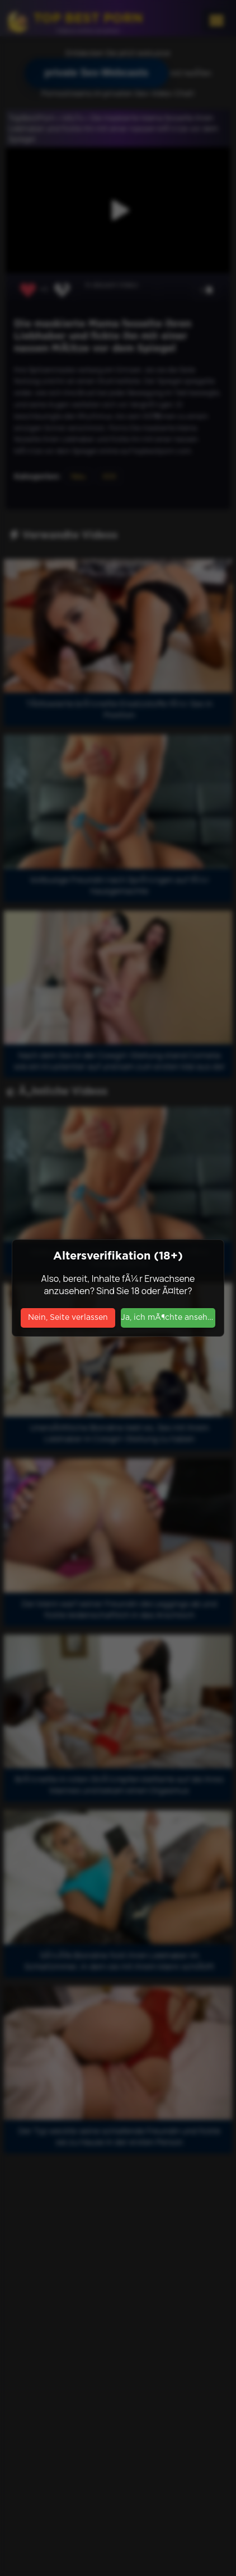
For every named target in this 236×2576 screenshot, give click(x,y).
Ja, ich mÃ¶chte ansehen (168, 1317)
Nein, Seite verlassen (68, 1317)
